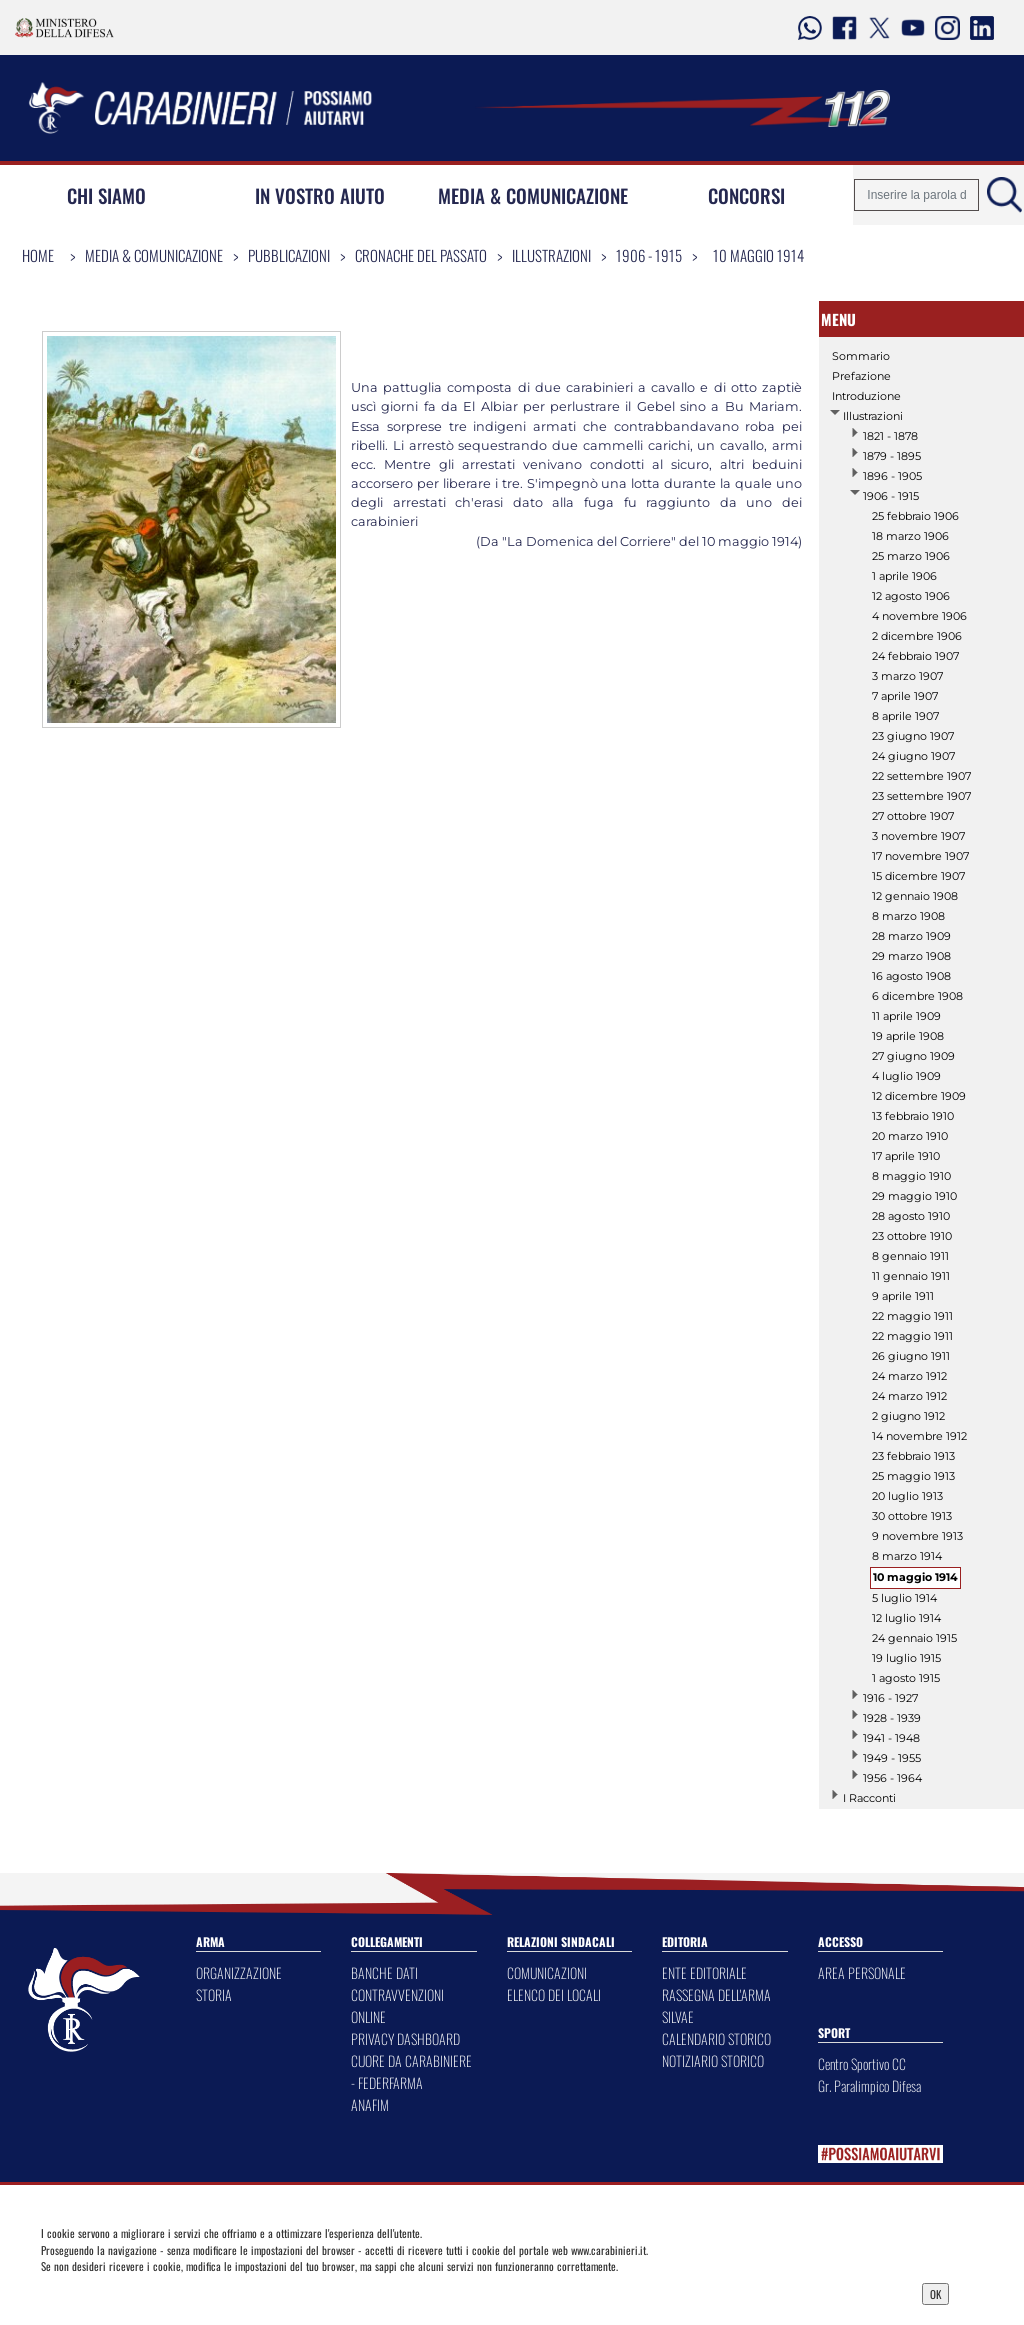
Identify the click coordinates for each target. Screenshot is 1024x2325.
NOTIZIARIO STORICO (713, 2060)
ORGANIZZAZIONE (239, 1972)
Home (38, 255)
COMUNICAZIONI (547, 1972)
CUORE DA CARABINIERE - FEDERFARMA (411, 2071)
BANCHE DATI (384, 1972)
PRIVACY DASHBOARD (405, 2038)
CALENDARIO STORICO (716, 2038)
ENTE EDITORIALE (704, 1972)
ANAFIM (370, 2104)
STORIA (214, 1994)
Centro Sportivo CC (862, 2063)
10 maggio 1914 (758, 255)
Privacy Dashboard (155, 2292)
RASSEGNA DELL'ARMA (716, 1994)
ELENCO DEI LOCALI (554, 1994)
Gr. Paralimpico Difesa (869, 2085)
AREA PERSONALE (862, 1972)
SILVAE (678, 2016)
